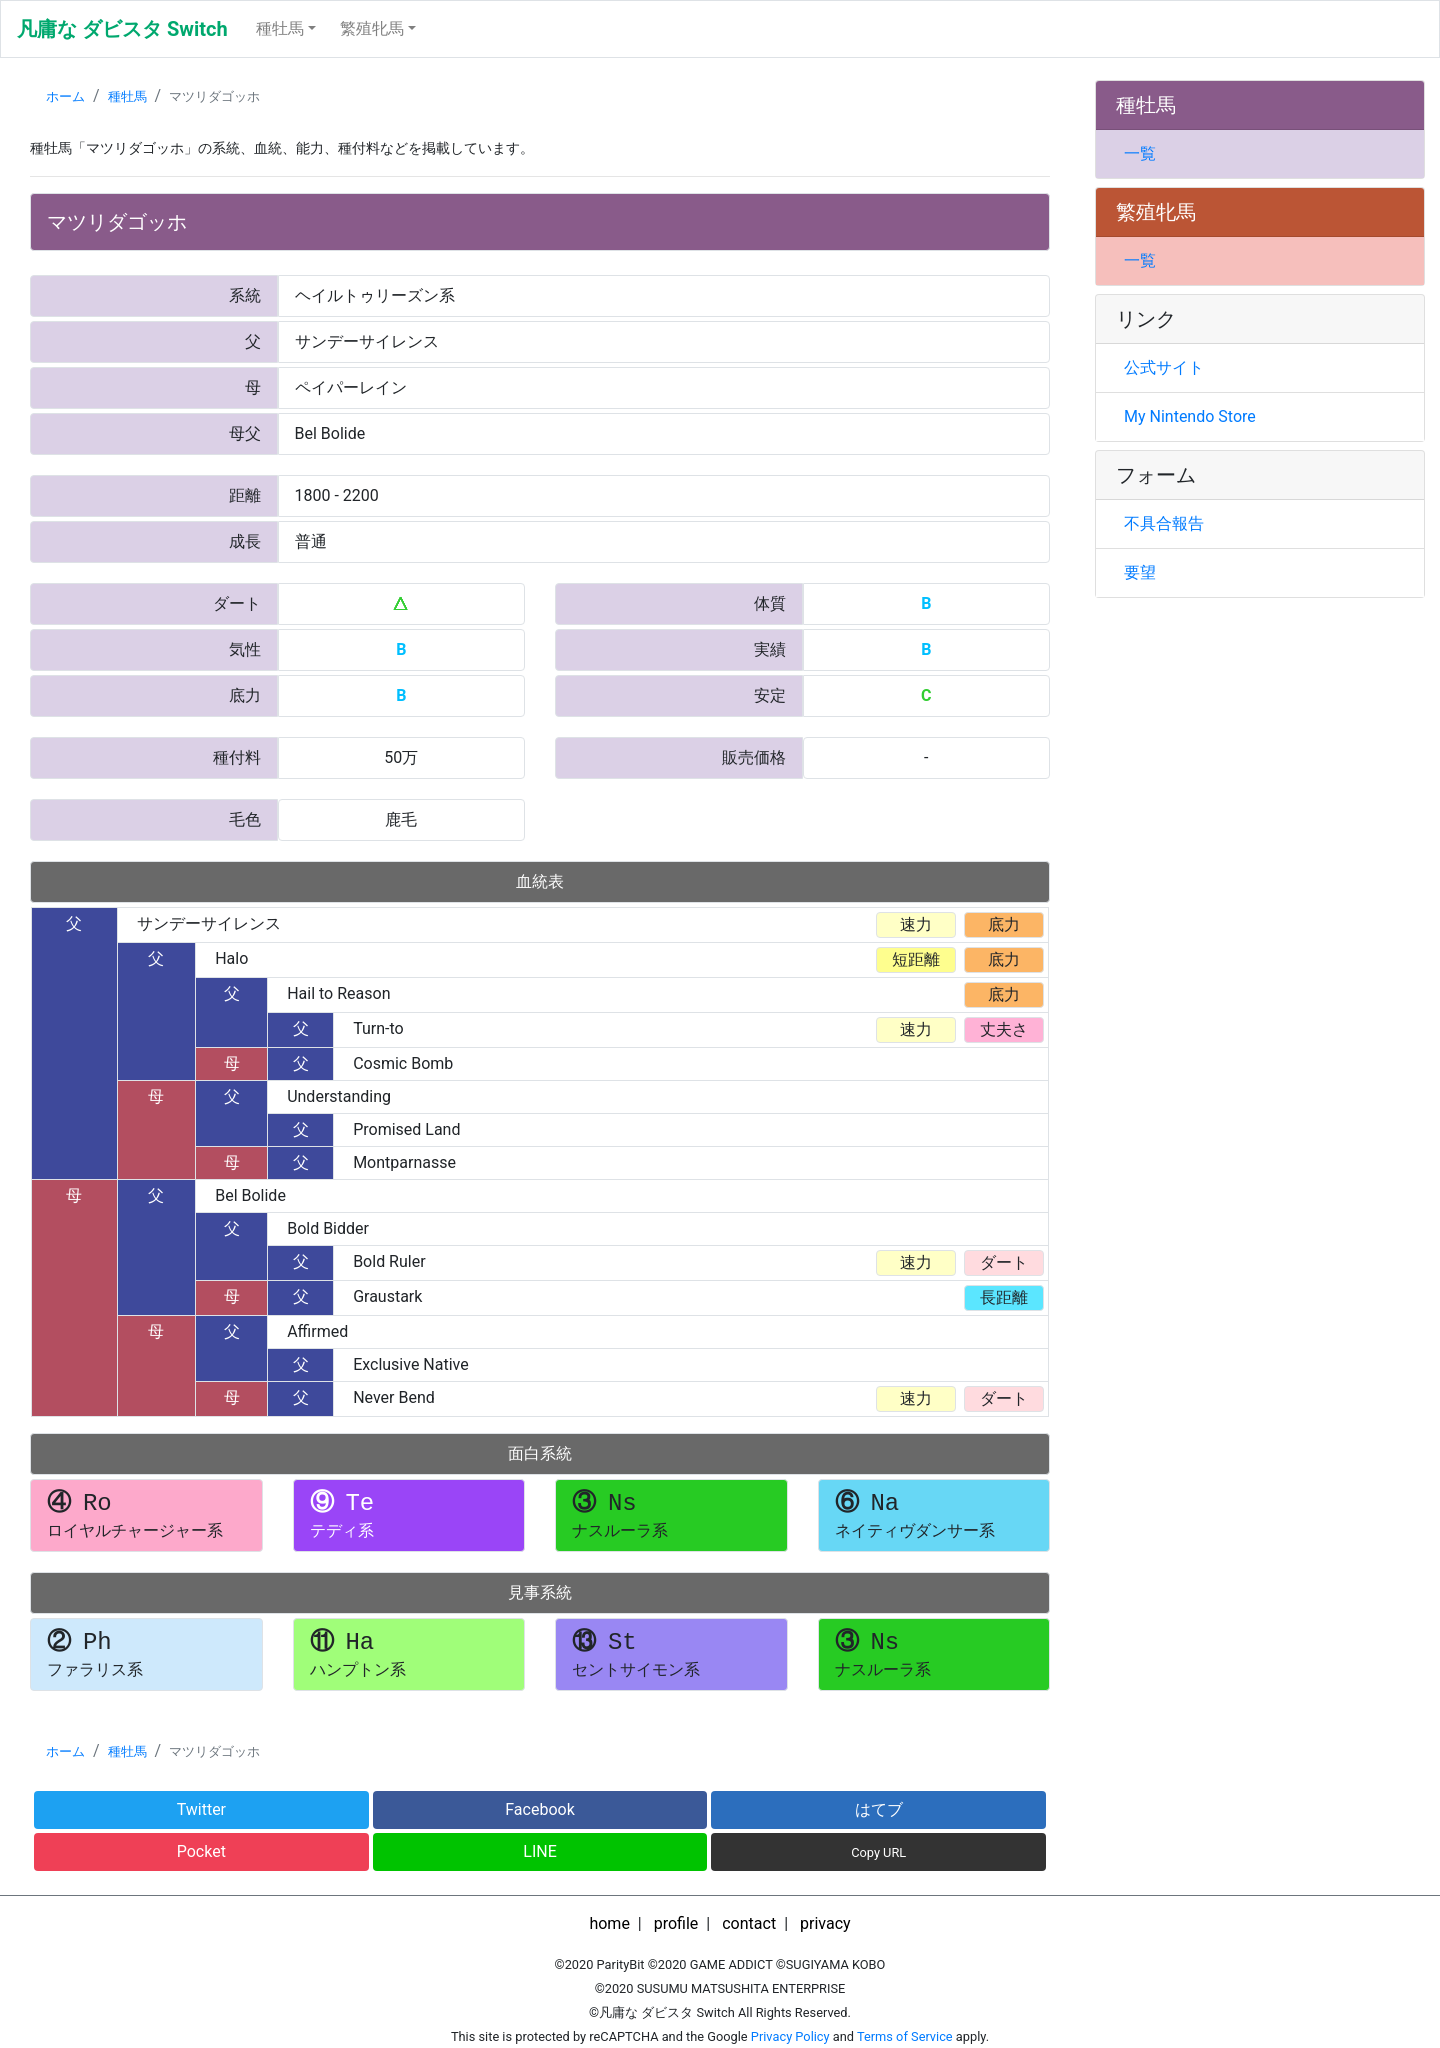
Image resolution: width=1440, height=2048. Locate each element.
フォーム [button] (1156, 475)
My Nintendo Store (1190, 416)
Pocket (201, 1851)
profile (676, 1923)
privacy (825, 1923)
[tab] (1260, 105)
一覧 (1140, 153)
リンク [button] (1146, 319)
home (609, 1923)
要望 (1140, 572)
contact (749, 1923)
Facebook (539, 1809)
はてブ (879, 1809)
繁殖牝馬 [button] (372, 28)
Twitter (201, 1809)
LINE (539, 1851)
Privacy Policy (790, 2036)
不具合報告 (1164, 523)
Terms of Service (905, 2036)
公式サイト (1164, 367)
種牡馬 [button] (280, 28)
